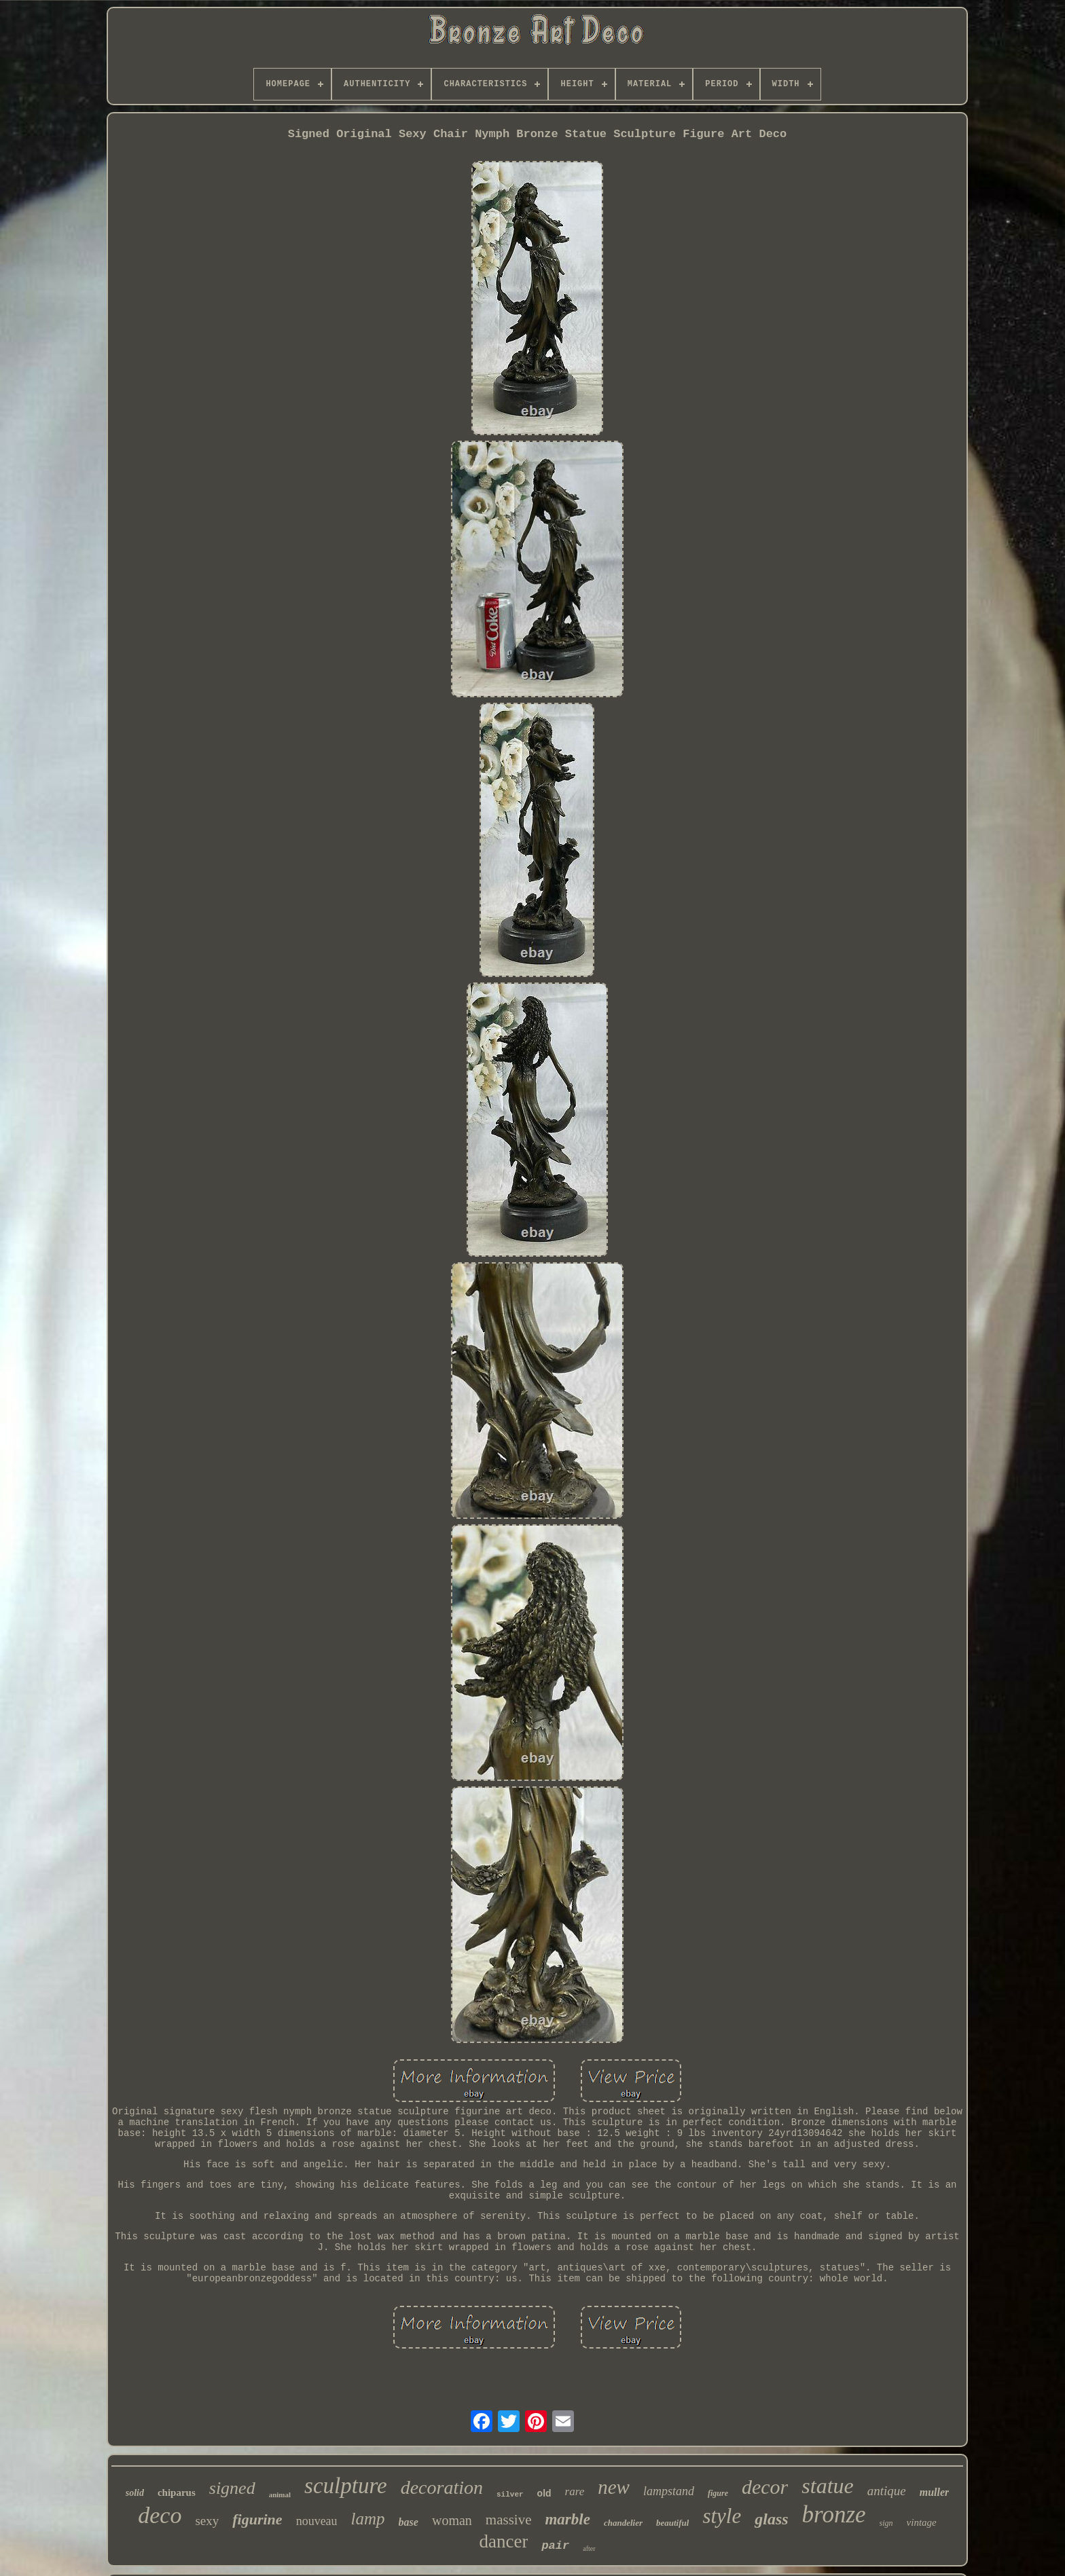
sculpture (345, 2485)
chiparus (177, 2492)
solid (135, 2493)
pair (555, 2545)
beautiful (672, 2523)
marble (567, 2519)
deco (159, 2515)
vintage (922, 2522)
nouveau (317, 2521)
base (408, 2522)
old (544, 2493)
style (721, 2516)
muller (935, 2492)
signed (232, 2488)
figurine (257, 2519)
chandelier (623, 2523)
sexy (207, 2521)
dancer (503, 2541)
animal (280, 2494)
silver (510, 2494)
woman (452, 2520)
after (589, 2548)
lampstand (668, 2491)
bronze (834, 2514)
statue (827, 2485)
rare (575, 2491)
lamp (368, 2518)
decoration (442, 2487)
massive (509, 2519)
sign (886, 2523)
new (614, 2487)
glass (771, 2519)
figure (718, 2493)
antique (886, 2491)
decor (765, 2487)
